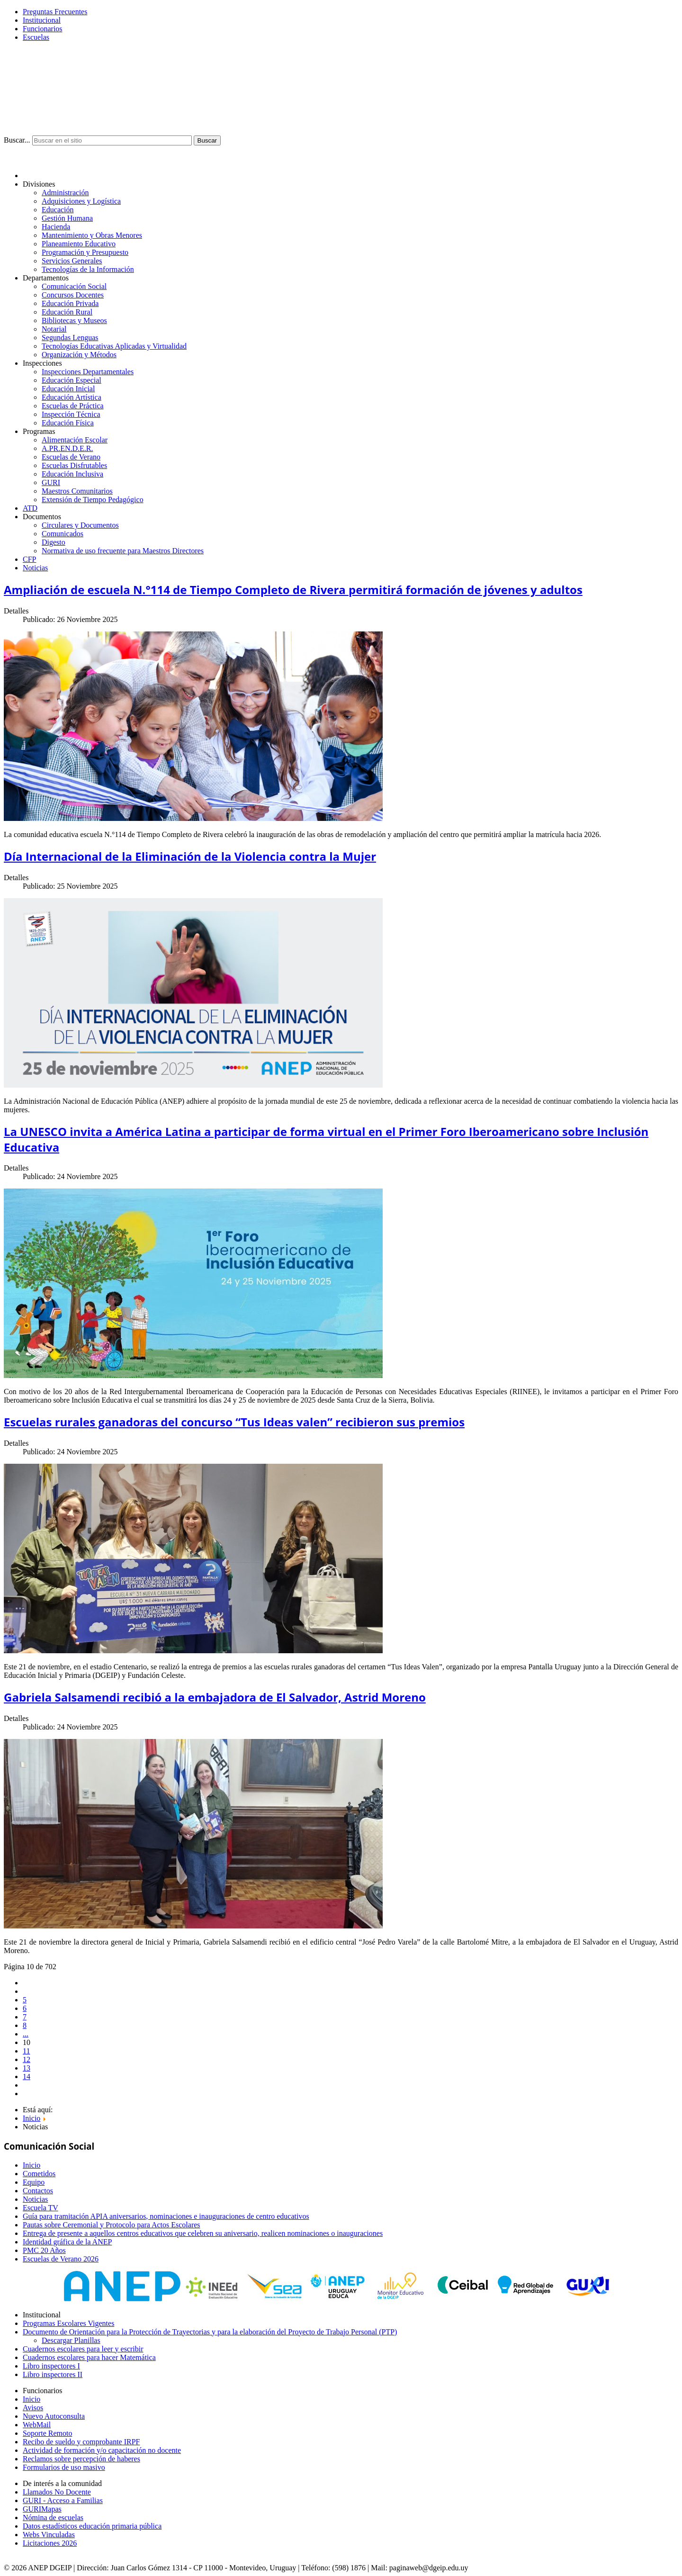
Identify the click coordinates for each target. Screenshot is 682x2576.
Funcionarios (43, 29)
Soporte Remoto (47, 2433)
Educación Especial (71, 380)
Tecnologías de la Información (88, 269)
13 (26, 2068)
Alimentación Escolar (75, 440)
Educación (58, 210)
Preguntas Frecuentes (55, 12)
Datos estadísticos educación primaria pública (92, 2526)
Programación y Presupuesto (85, 252)
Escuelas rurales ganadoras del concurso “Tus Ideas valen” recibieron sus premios (234, 1422)
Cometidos (39, 2174)
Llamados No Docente (57, 2492)
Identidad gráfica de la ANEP (67, 2242)
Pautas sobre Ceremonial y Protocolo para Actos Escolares (111, 2225)
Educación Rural (67, 312)
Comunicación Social (74, 286)
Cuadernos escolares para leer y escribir (83, 2349)
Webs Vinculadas (49, 2535)
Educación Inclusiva (72, 474)
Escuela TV (40, 2208)
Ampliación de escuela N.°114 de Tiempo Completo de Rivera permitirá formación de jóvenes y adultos (293, 589)
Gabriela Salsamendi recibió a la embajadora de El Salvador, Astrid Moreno (215, 1697)
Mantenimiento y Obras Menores (92, 235)
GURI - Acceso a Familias (63, 2500)
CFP (29, 559)
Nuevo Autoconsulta (54, 2416)
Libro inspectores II (52, 2374)
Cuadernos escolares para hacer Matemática (89, 2357)
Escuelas (36, 37)
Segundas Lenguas (70, 337)
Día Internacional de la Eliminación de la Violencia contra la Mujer (190, 856)
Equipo (34, 2182)
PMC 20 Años (44, 2250)
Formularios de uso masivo (64, 2467)
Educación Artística (71, 397)
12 (26, 2059)
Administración (65, 193)
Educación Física (68, 423)
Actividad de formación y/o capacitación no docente (102, 2450)
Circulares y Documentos (80, 525)
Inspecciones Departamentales (88, 372)
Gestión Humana (67, 218)
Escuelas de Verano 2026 (61, 2259)
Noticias (35, 568)
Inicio (31, 2165)
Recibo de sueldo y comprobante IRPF (81, 2442)
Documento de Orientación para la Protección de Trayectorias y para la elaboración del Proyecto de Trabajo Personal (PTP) (210, 2332)
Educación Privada (70, 303)
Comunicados (62, 534)
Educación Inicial (68, 389)
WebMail (37, 2425)
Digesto (53, 542)
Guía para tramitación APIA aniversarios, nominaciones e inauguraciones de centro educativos (166, 2216)
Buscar (207, 140)
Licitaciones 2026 (50, 2543)
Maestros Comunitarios (77, 491)
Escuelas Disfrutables (74, 465)
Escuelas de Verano (71, 457)
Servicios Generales (72, 261)
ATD (30, 508)
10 (26, 2042)
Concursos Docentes (73, 295)
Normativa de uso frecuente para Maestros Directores (123, 551)
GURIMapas (42, 2509)
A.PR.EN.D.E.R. (67, 448)
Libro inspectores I (51, 2366)
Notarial (54, 329)
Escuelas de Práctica (73, 406)
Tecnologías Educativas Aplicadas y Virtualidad (114, 346)
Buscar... (17, 140)
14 (26, 2076)
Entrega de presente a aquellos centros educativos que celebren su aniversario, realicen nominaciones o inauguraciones (203, 2233)
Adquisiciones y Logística (81, 201)
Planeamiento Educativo (79, 244)
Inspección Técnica (71, 414)
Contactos (38, 2191)
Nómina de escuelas (53, 2517)
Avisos (33, 2408)
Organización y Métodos (79, 355)
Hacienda (56, 227)
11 (26, 2051)
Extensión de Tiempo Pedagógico (93, 499)
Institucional (42, 20)
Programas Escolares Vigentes (68, 2323)
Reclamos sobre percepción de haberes (81, 2459)
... (25, 2034)
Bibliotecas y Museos (74, 320)
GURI (51, 482)
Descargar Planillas (71, 2340)
